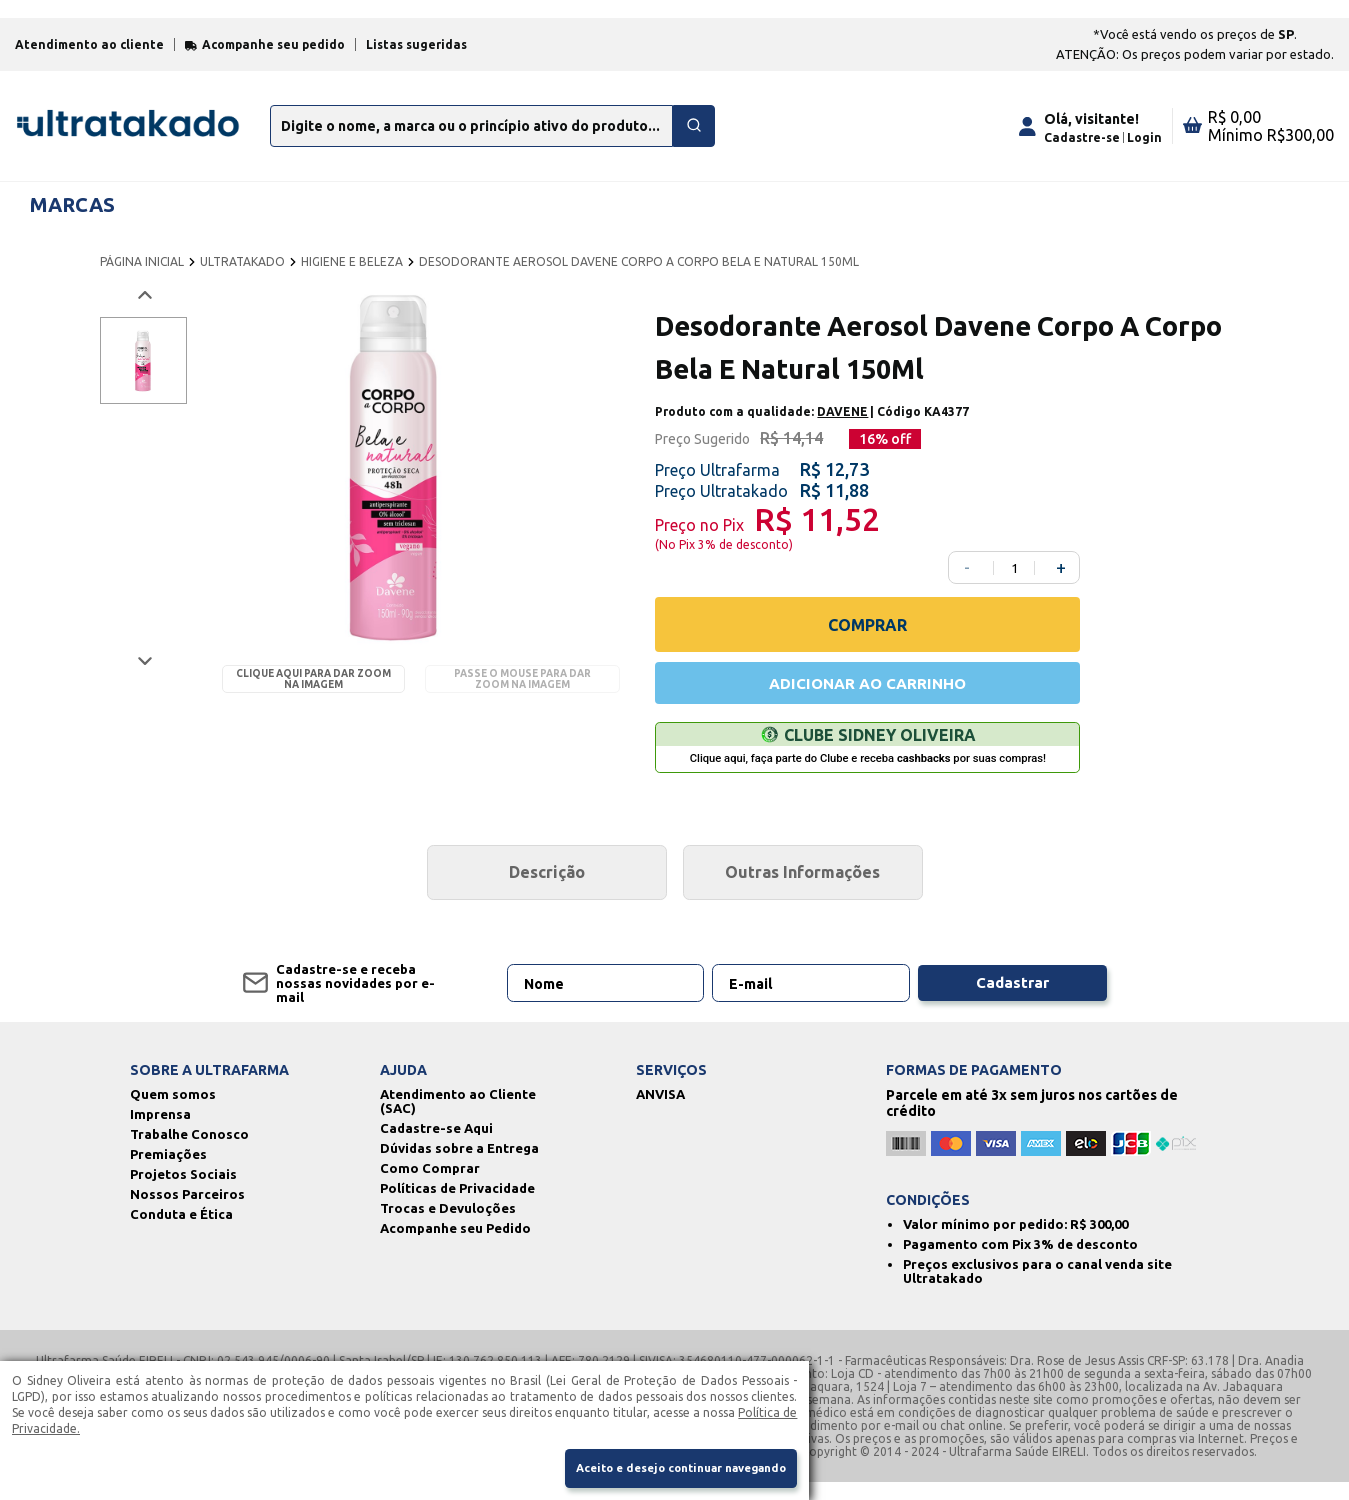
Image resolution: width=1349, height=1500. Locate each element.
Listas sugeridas (416, 59)
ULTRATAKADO (242, 276)
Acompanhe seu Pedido (455, 1246)
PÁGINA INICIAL (142, 276)
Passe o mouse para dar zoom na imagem (522, 694)
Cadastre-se (1082, 151)
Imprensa (160, 1132)
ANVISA (660, 1112)
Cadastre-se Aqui (436, 1146)
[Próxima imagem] (143, 675)
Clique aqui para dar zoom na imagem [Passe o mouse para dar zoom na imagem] (313, 694)
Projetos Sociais (183, 1192)
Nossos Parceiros (187, 1212)
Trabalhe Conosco (189, 1152)
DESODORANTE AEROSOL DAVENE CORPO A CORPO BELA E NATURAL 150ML (639, 276)
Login (1144, 151)
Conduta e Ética (181, 1232)
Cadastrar (1012, 1001)
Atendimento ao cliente (89, 59)
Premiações (168, 1172)
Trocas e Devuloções (448, 1226)
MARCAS (72, 218)
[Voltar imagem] (143, 310)
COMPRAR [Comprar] (867, 639)
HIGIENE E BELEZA (352, 276)
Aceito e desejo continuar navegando (667, 1467)
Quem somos (173, 1112)
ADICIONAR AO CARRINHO (868, 699)
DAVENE (842, 426)
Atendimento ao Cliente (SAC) (458, 1119)
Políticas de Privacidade (457, 1206)
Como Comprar (430, 1186)
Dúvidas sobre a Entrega (459, 1166)
